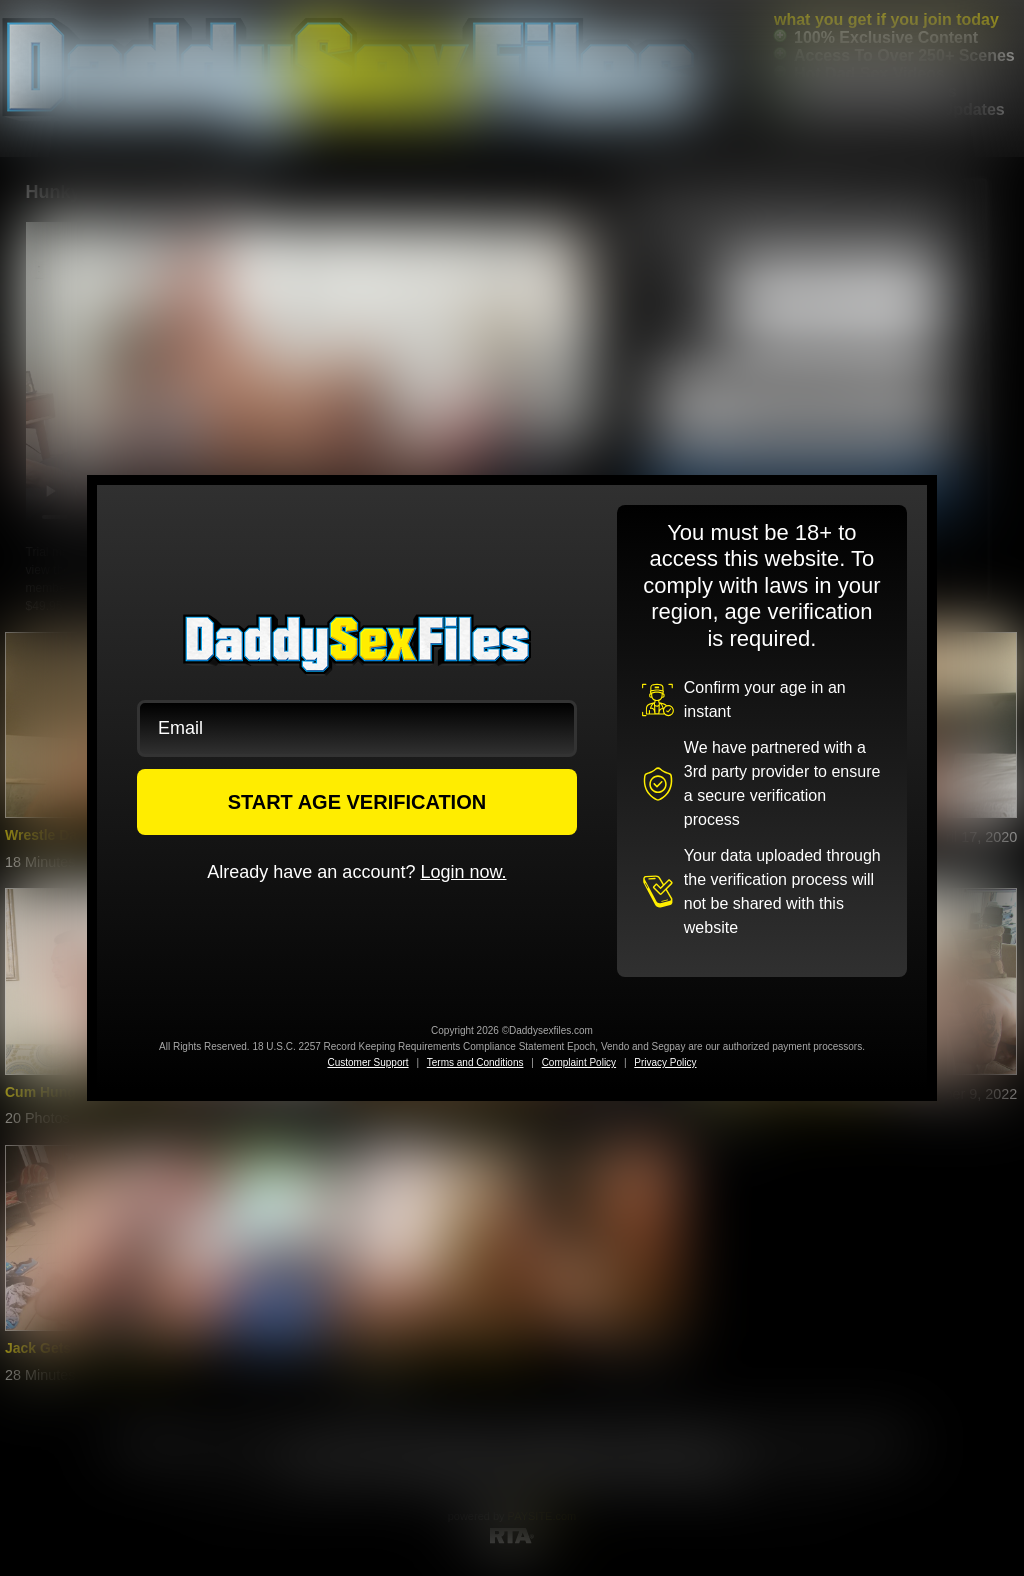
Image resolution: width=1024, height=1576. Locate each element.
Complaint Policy (579, 1062)
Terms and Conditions (475, 1062)
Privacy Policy (665, 1062)
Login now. (463, 872)
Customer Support (367, 1062)
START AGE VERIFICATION (357, 802)
